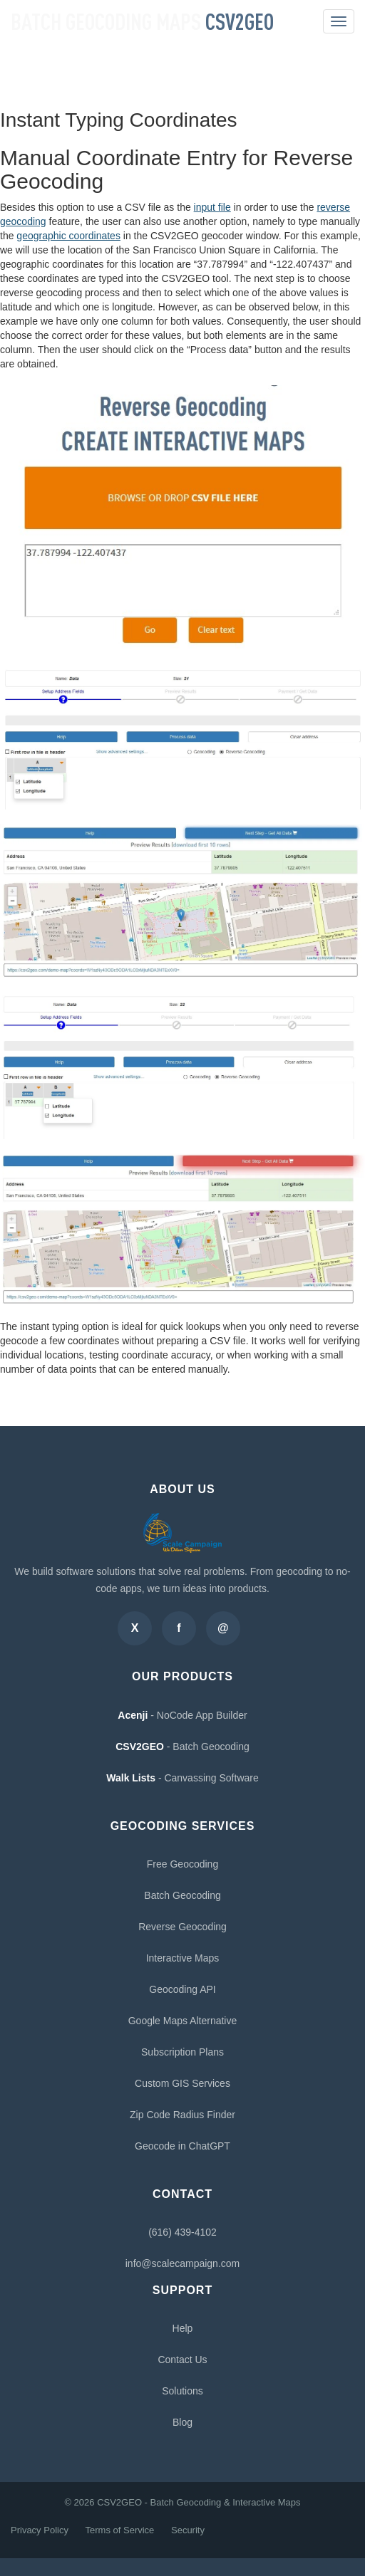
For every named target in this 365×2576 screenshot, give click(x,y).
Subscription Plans (182, 2052)
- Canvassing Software (182, 1778)
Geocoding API (182, 1989)
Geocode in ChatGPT (182, 2146)
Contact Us (182, 2359)
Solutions (182, 2391)
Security (188, 2530)
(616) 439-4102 (182, 2232)
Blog (182, 2422)
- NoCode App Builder (182, 1715)
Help (183, 2328)
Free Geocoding (182, 1864)
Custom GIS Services (182, 2083)
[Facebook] (179, 1628)
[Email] (223, 1628)
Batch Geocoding (182, 1895)
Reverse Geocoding (182, 1926)
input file (212, 207)
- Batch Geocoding (182, 1746)
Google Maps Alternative (182, 2020)
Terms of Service (120, 2530)
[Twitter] (135, 1628)
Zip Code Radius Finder (182, 2114)
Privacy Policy (39, 2530)
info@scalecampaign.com (182, 2263)
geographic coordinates (68, 235)
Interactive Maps (183, 1958)
